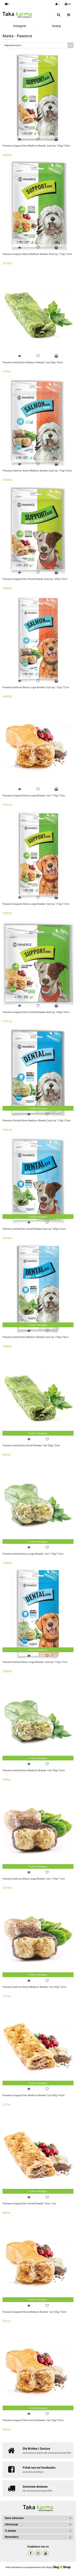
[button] (68, 4)
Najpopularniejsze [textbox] (12, 45)
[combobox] (38, 45)
